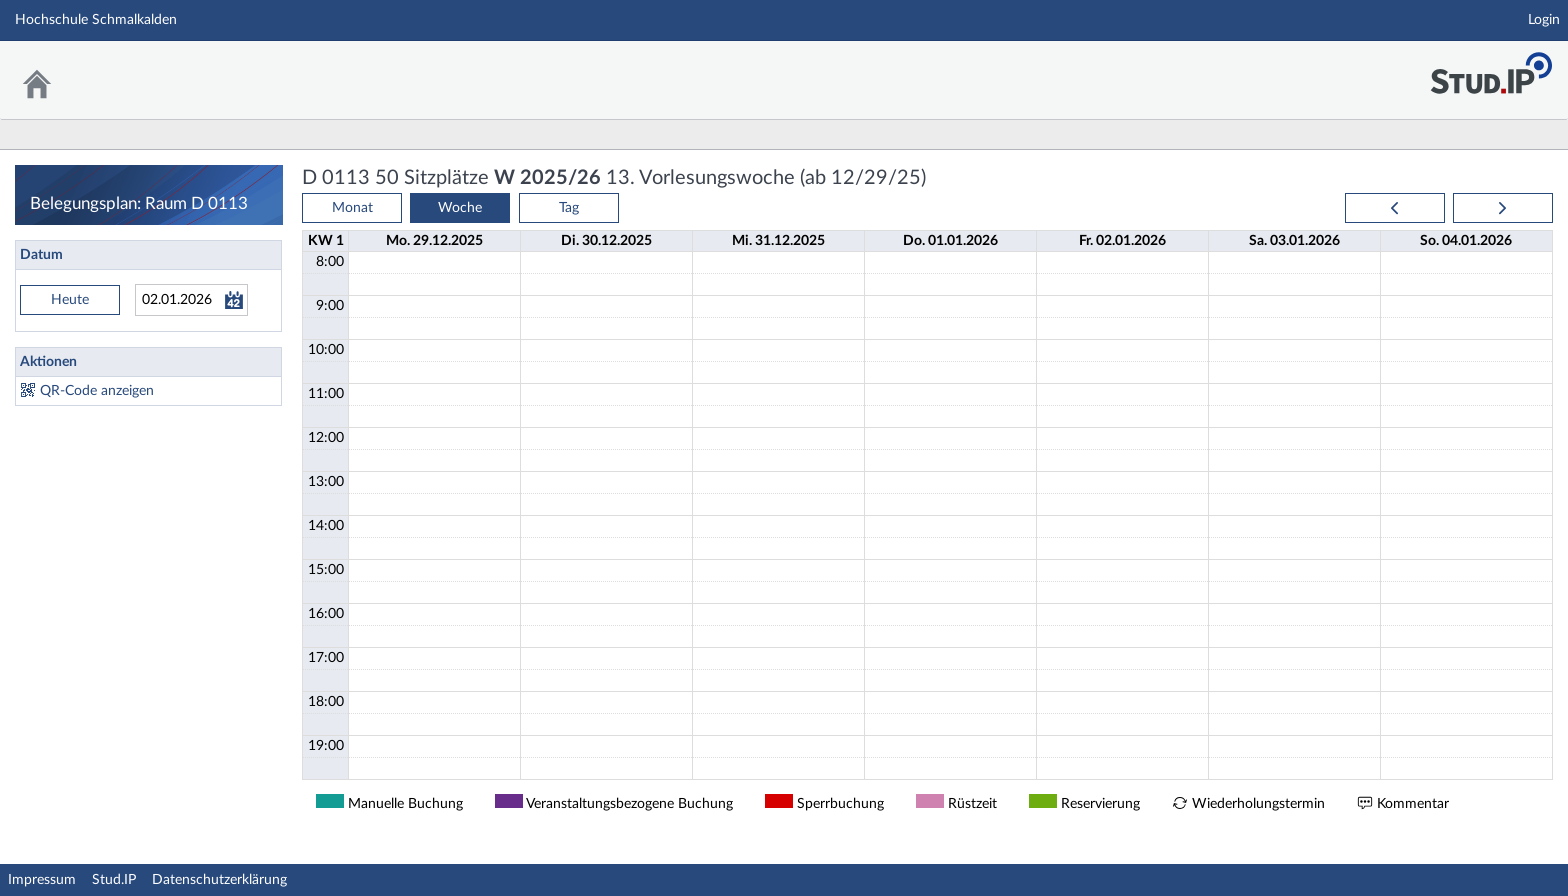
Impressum (42, 880)
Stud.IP (114, 880)
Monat (352, 208)
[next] (1503, 208)
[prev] (1395, 208)
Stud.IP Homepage (1491, 67)
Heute (70, 300)
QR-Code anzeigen (97, 391)
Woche (460, 208)
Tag (569, 208)
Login (1544, 20)
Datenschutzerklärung (219, 880)
